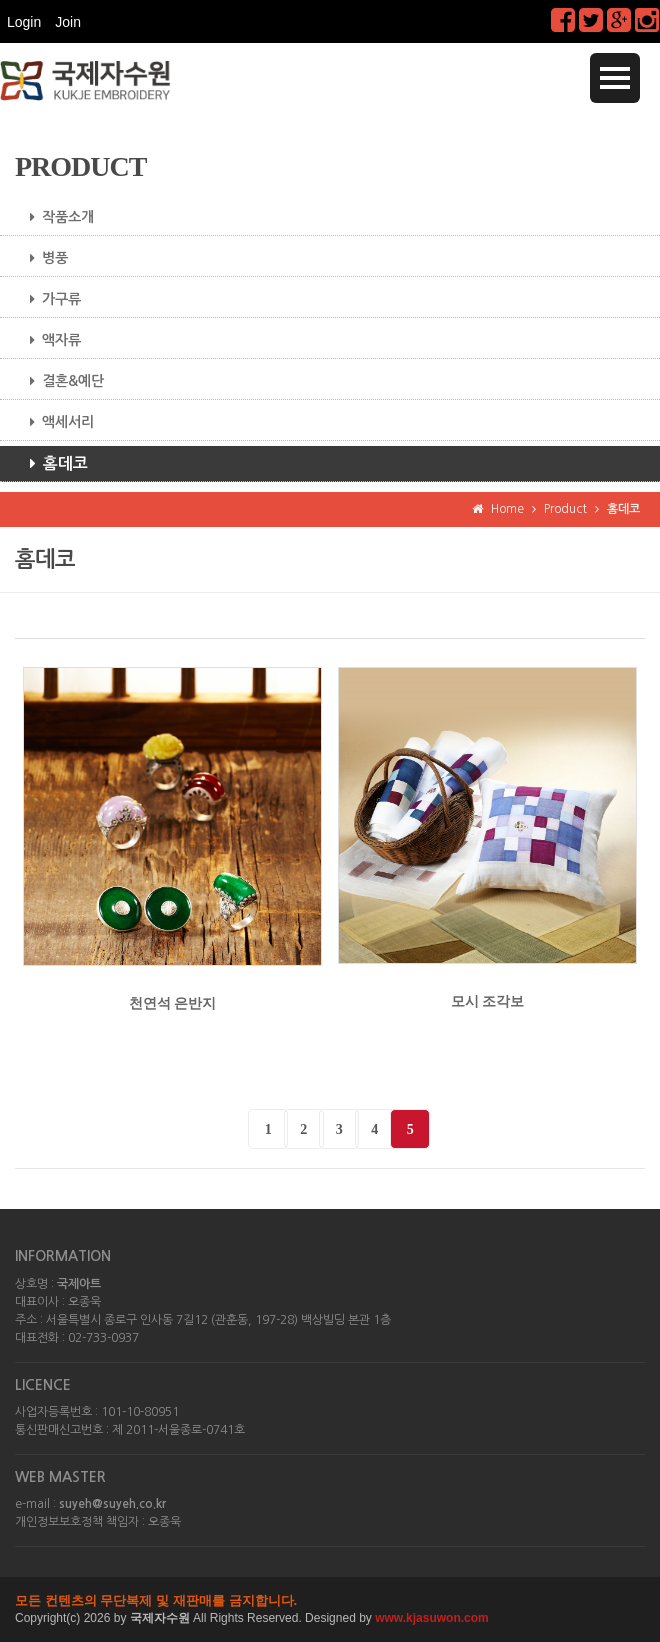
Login (24, 22)
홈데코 (51, 464)
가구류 (48, 299)
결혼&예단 (59, 381)
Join (68, 22)
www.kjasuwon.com (432, 1618)
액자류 (48, 340)
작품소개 (54, 217)
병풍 (41, 258)
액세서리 (54, 422)
